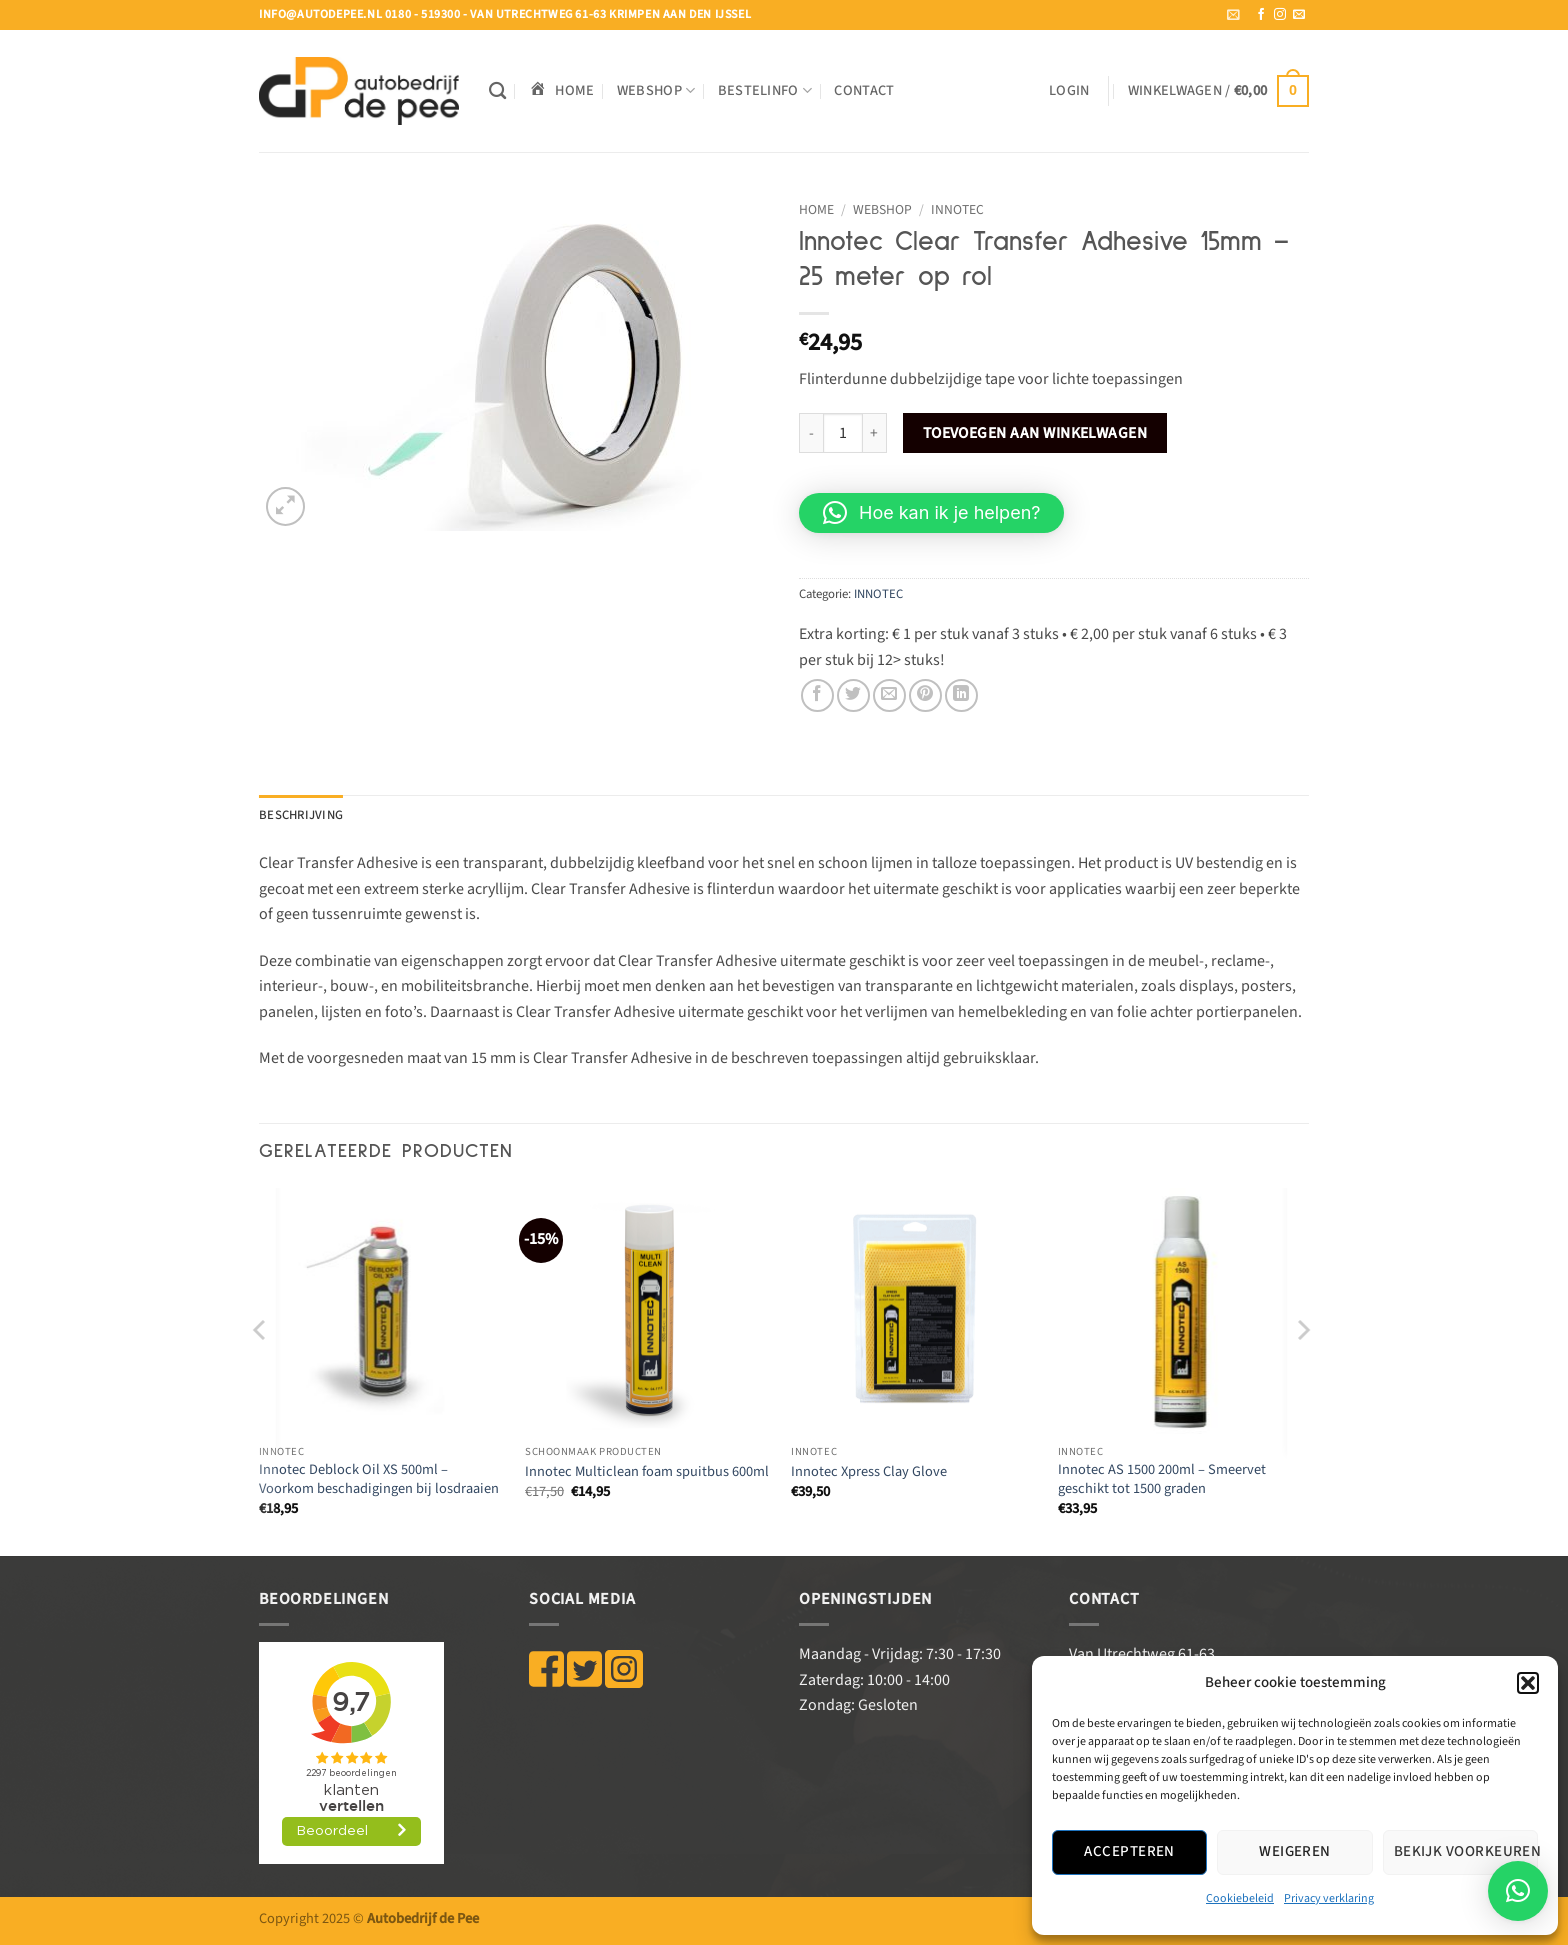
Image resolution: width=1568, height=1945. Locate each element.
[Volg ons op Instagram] (1280, 15)
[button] (1528, 1683)
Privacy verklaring (1329, 1898)
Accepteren (1129, 1851)
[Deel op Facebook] (817, 695)
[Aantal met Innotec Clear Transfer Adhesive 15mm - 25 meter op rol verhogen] (875, 433)
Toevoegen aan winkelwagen (1035, 433)
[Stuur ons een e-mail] (1299, 15)
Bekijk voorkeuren (1466, 1851)
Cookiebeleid (1240, 1898)
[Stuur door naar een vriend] (889, 695)
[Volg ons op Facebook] (1261, 15)
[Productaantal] (843, 433)
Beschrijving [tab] (301, 815)
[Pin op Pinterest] (925, 695)
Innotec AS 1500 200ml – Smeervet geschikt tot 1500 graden (1162, 1479)
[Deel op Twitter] (853, 695)
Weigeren (1295, 1851)
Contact (864, 90)
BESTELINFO (765, 90)
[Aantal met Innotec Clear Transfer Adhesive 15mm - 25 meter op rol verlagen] (811, 433)
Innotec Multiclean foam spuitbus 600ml (647, 1472)
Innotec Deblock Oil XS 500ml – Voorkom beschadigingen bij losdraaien (379, 1479)
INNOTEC (957, 209)
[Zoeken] (497, 91)
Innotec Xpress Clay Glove (869, 1472)
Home (816, 209)
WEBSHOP (656, 90)
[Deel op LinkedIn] (961, 695)
